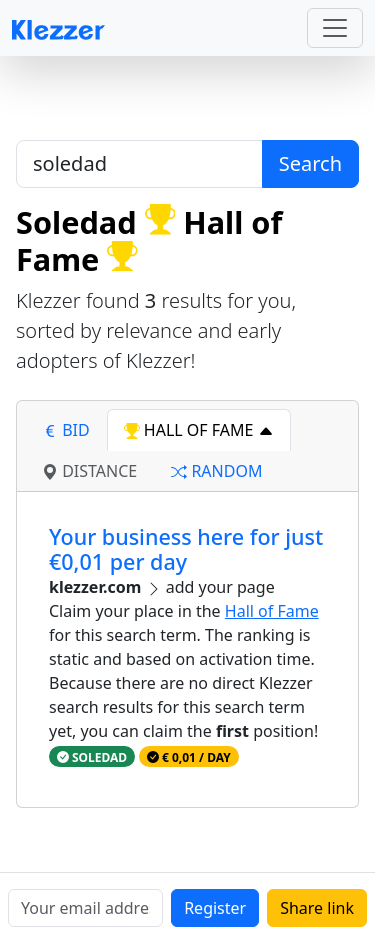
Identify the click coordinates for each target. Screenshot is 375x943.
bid (66, 430)
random (216, 471)
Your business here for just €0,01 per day (186, 549)
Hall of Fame (272, 611)
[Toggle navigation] (335, 28)
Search (310, 163)
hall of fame (199, 430)
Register (215, 908)
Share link (317, 908)
